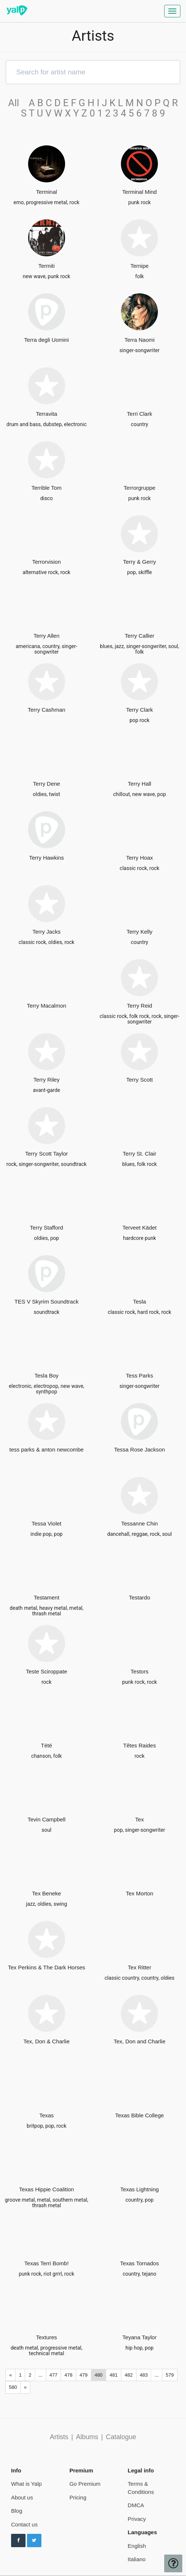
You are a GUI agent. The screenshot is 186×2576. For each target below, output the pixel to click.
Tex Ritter (139, 1967)
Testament (46, 1597)
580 (13, 2387)
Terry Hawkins (46, 857)
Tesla (139, 1301)
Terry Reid (139, 1005)
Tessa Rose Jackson (139, 1449)
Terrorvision (46, 562)
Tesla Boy (46, 1375)
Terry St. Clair (139, 1153)
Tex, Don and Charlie (139, 2041)
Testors (139, 1671)
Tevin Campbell (46, 1819)
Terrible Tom (46, 488)
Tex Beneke (46, 1893)
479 (84, 2375)
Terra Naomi (139, 340)
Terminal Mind (139, 192)
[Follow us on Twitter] (34, 2540)
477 (54, 2375)
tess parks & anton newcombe (46, 1449)
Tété (46, 1745)
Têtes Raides (139, 1745)
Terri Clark (139, 414)
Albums (87, 2437)
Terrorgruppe (139, 488)
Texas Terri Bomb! (46, 2263)
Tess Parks (139, 1375)
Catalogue (121, 2437)
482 (129, 2375)
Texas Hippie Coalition (46, 2189)
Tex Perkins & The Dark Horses (46, 1967)
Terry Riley (46, 1079)
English (137, 2546)
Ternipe (140, 266)
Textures (46, 2337)
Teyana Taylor (139, 2337)
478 (68, 2375)
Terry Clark (139, 710)
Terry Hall (139, 783)
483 (144, 2375)
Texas (46, 2115)
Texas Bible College (139, 2115)
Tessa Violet (46, 1523)
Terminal (46, 192)
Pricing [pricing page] (78, 2497)
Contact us (24, 2524)
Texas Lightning (139, 2189)
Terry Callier (139, 636)
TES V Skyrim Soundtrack (46, 1301)
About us (22, 2497)
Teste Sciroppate (46, 1671)
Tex (139, 1819)
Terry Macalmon (46, 1005)
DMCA (136, 2505)
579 (170, 2375)
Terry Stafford (46, 1227)
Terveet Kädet (139, 1227)
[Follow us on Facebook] (18, 2540)
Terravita (46, 414)
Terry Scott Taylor (46, 1153)
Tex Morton (139, 1893)
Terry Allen (47, 636)
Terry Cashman (46, 710)
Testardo (139, 1597)
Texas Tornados (139, 2263)
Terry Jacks (47, 931)
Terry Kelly (139, 931)
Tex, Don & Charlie (46, 2041)
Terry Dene (46, 783)
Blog (16, 2511)
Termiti (46, 266)
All (17, 102)
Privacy (137, 2519)
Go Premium (85, 2484)
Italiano (136, 2559)
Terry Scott (139, 1079)
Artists (59, 2437)
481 (113, 2375)
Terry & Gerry (139, 562)
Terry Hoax (139, 857)
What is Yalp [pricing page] (26, 2484)
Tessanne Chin (139, 1523)
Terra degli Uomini (46, 340)
